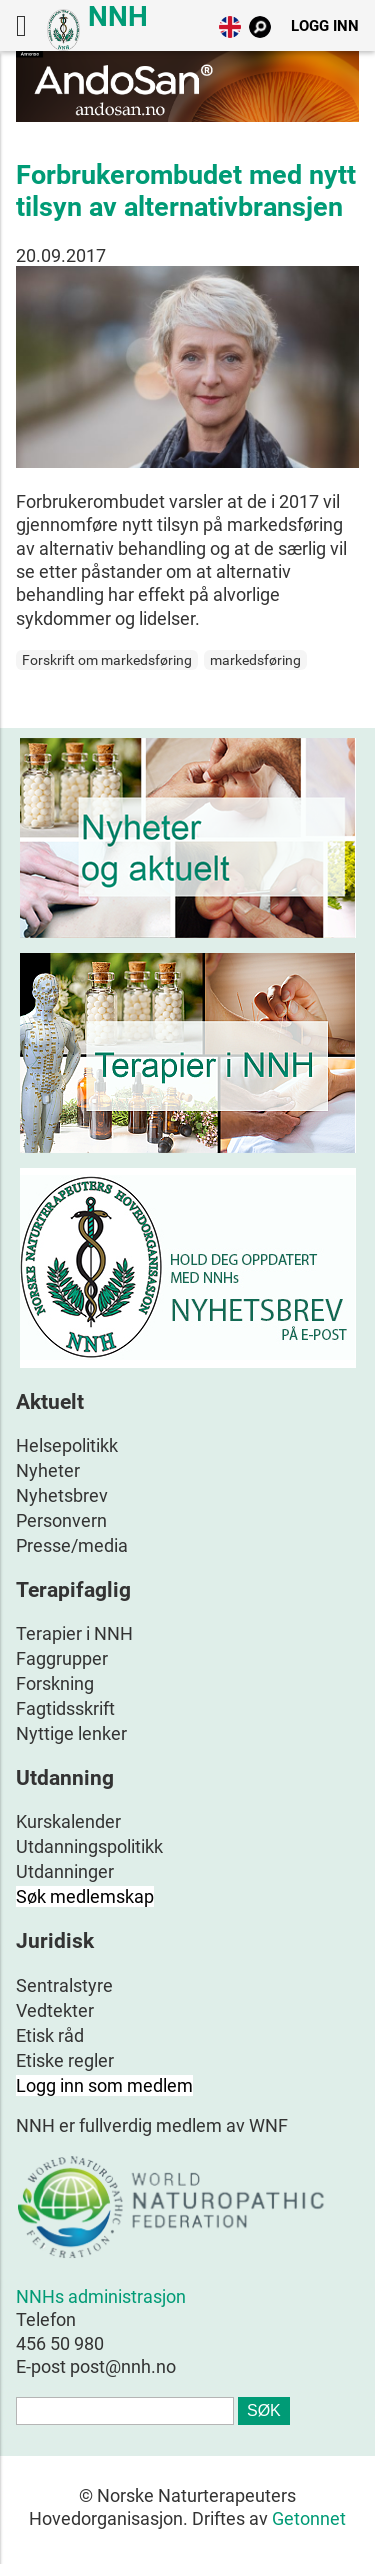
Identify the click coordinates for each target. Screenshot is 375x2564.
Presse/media (72, 1545)
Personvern (61, 1520)
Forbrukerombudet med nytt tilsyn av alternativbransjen (186, 191)
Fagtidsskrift (65, 1708)
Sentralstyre (64, 1985)
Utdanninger (65, 1871)
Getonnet (309, 2518)
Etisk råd (50, 2035)
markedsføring (255, 660)
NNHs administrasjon (101, 2296)
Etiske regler (65, 2060)
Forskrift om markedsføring (107, 660)
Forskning (55, 1683)
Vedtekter (55, 2010)
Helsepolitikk (67, 1445)
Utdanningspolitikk (89, 1846)
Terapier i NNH (74, 1633)
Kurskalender (68, 1821)
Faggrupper (62, 1658)
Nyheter (48, 1470)
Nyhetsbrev (62, 1495)
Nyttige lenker (71, 1733)
